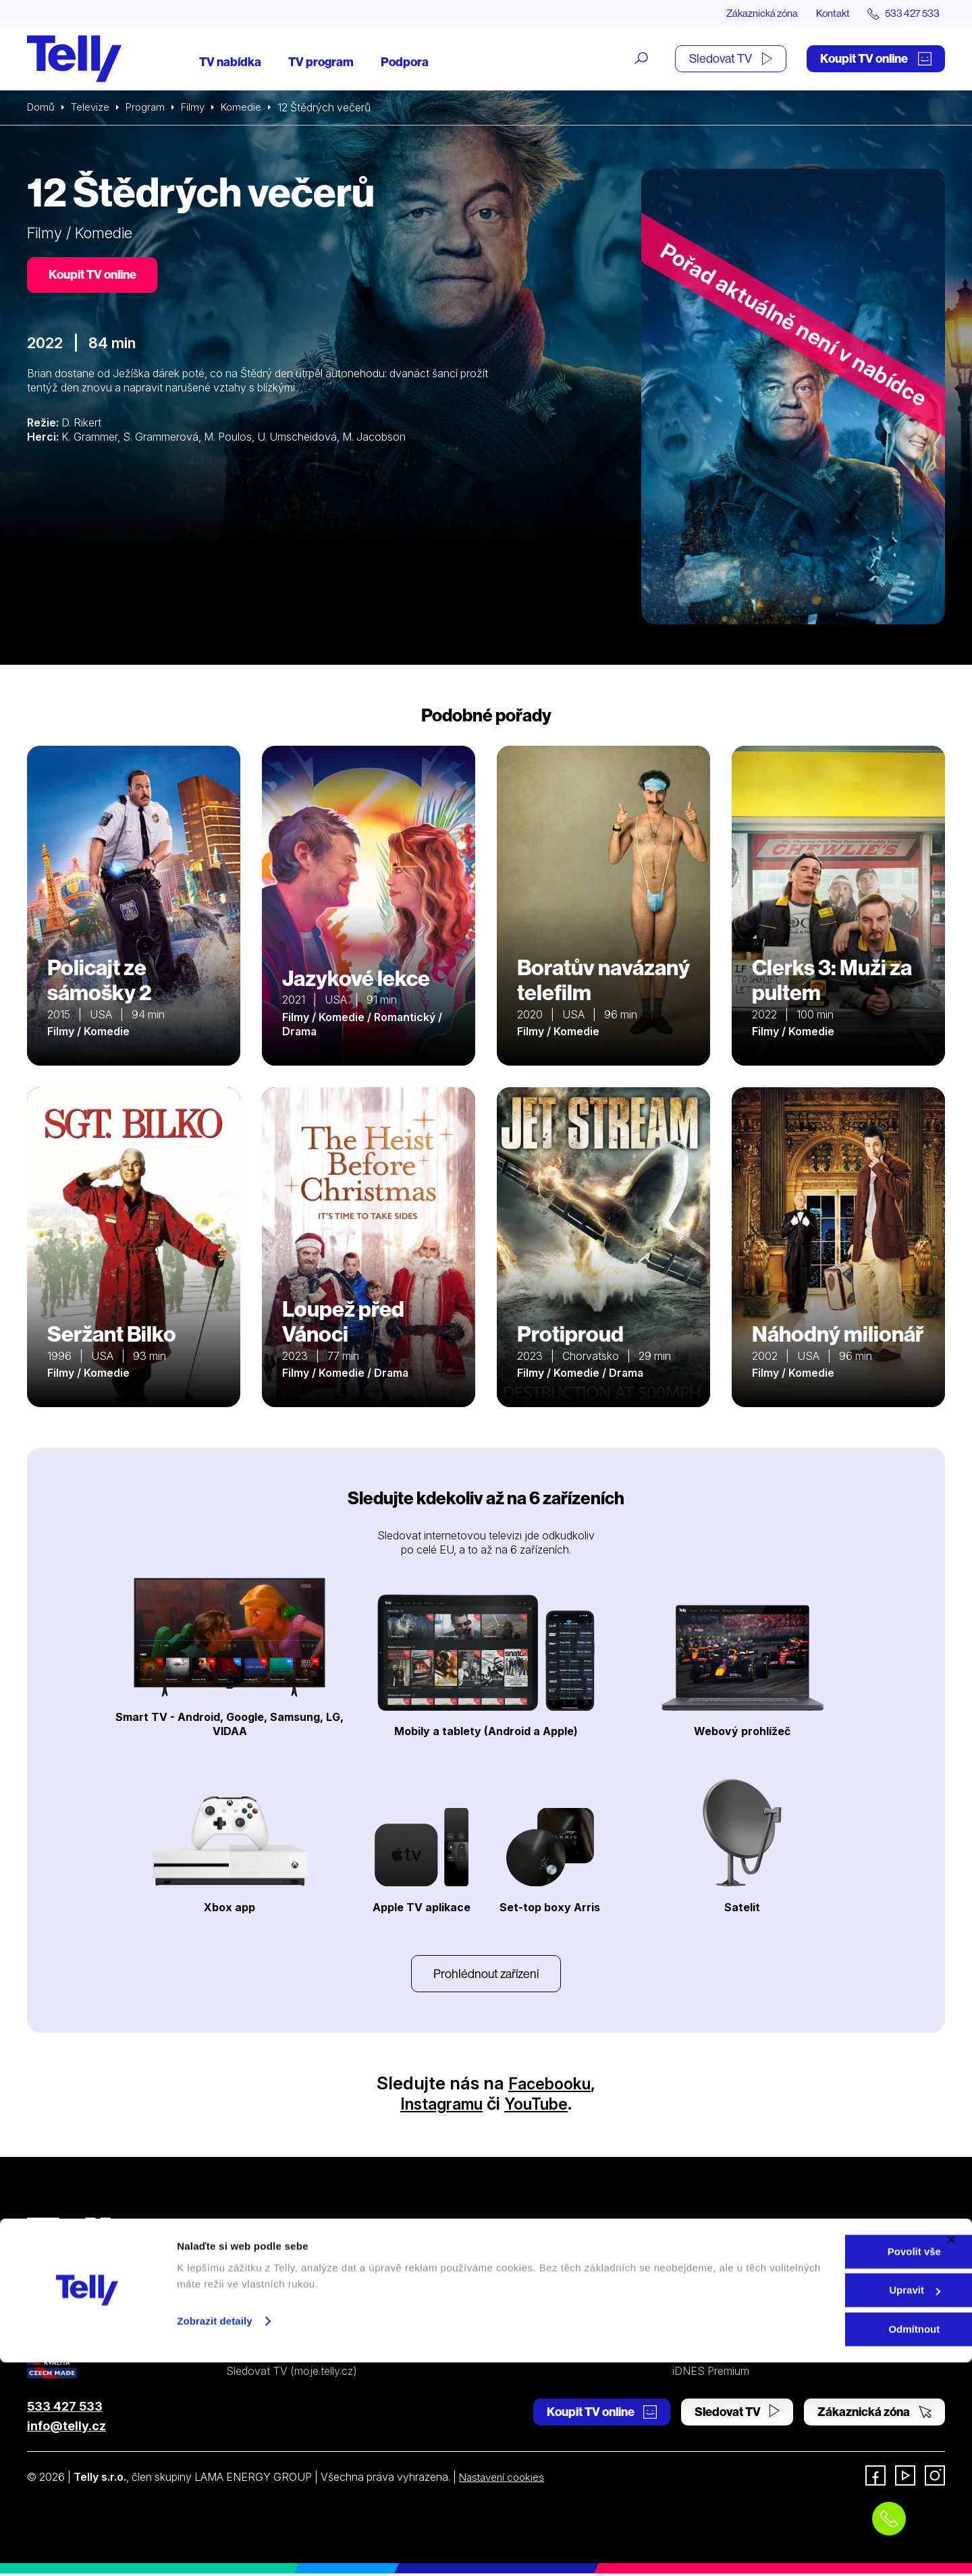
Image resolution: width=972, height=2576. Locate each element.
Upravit (825, 2504)
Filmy (200, 108)
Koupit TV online (876, 59)
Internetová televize (274, 2251)
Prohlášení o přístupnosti (522, 2349)
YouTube (542, 2105)
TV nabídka (230, 62)
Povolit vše (824, 2465)
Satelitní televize (265, 2275)
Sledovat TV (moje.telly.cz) (291, 2373)
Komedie (250, 108)
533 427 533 (65, 2409)
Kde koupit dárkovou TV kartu (298, 2300)
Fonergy (692, 2349)
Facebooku (550, 2085)
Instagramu (437, 2105)
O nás (686, 2251)
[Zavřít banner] (951, 2453)
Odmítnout (824, 2542)
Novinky (692, 2300)
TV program (321, 62)
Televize (93, 108)
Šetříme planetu (500, 2324)
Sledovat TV (730, 59)
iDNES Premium (710, 2373)
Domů (42, 108)
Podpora (405, 62)
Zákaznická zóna (749, 13)
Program (150, 108)
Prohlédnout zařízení (486, 1975)
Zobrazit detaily (214, 2534)
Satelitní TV (490, 2275)
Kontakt (824, 13)
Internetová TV (499, 2251)
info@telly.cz (66, 2428)
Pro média (696, 2324)
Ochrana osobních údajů (522, 2300)
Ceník (239, 2349)
